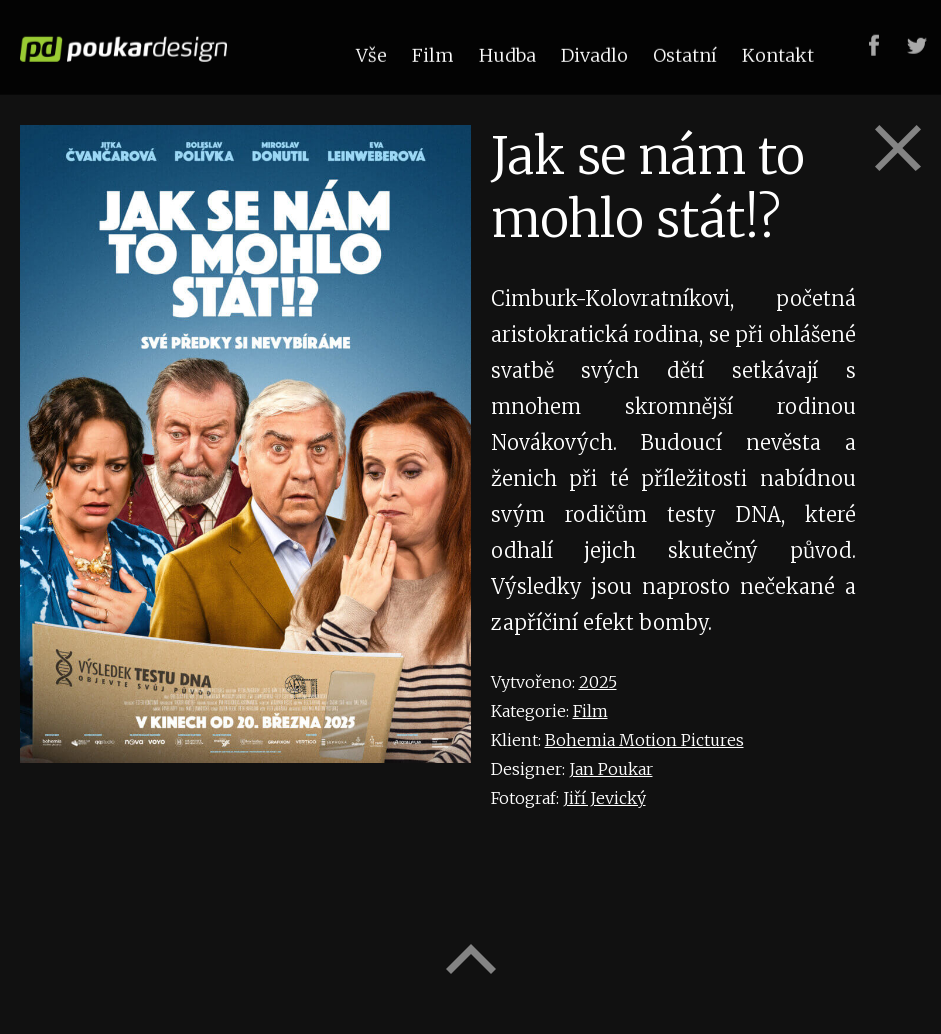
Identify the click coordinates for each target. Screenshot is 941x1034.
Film (590, 711)
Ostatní (685, 53)
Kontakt (778, 53)
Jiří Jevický (604, 798)
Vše (371, 53)
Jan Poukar (611, 769)
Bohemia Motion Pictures (644, 740)
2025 (598, 682)
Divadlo (594, 53)
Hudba (507, 53)
